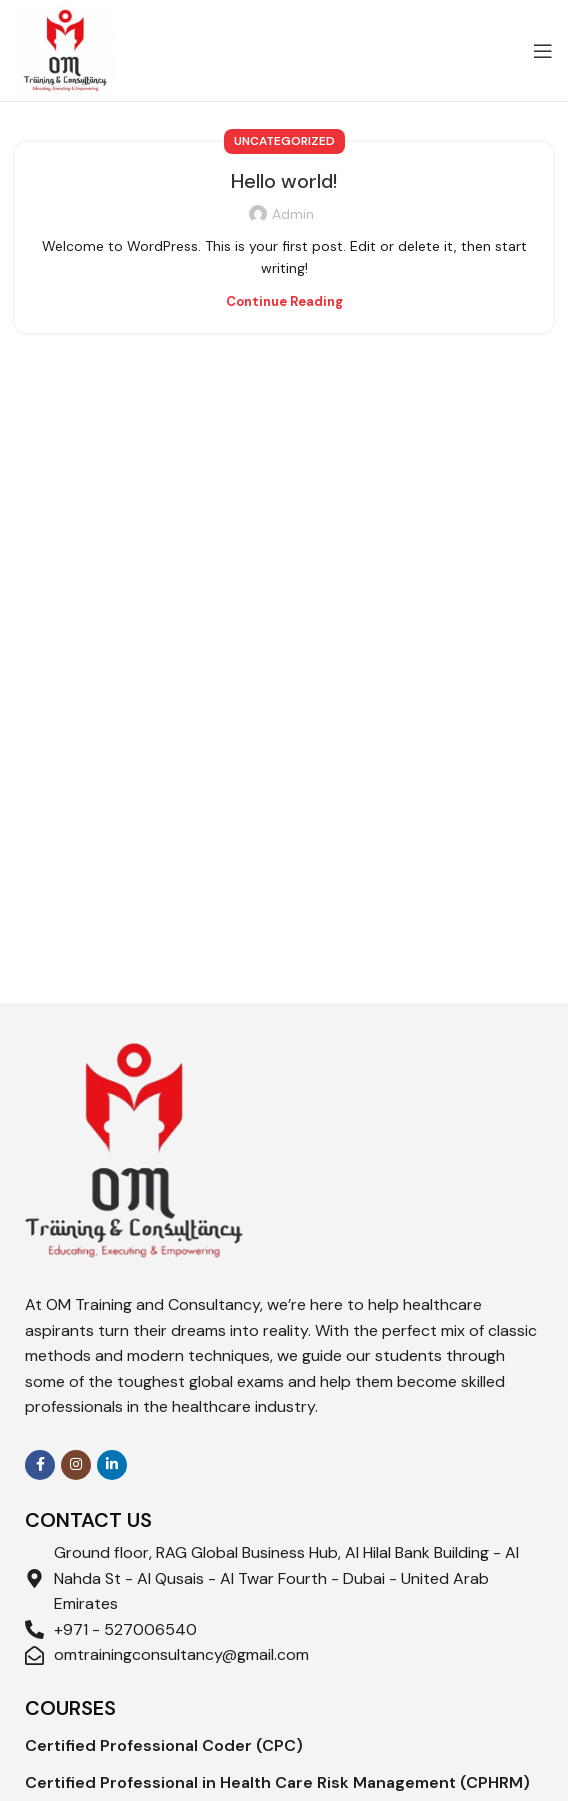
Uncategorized (284, 141)
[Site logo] (65, 49)
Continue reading (284, 301)
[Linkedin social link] (112, 1465)
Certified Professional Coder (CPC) (164, 1745)
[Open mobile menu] (543, 51)
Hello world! (284, 181)
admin (293, 214)
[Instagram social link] (76, 1465)
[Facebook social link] (40, 1465)
